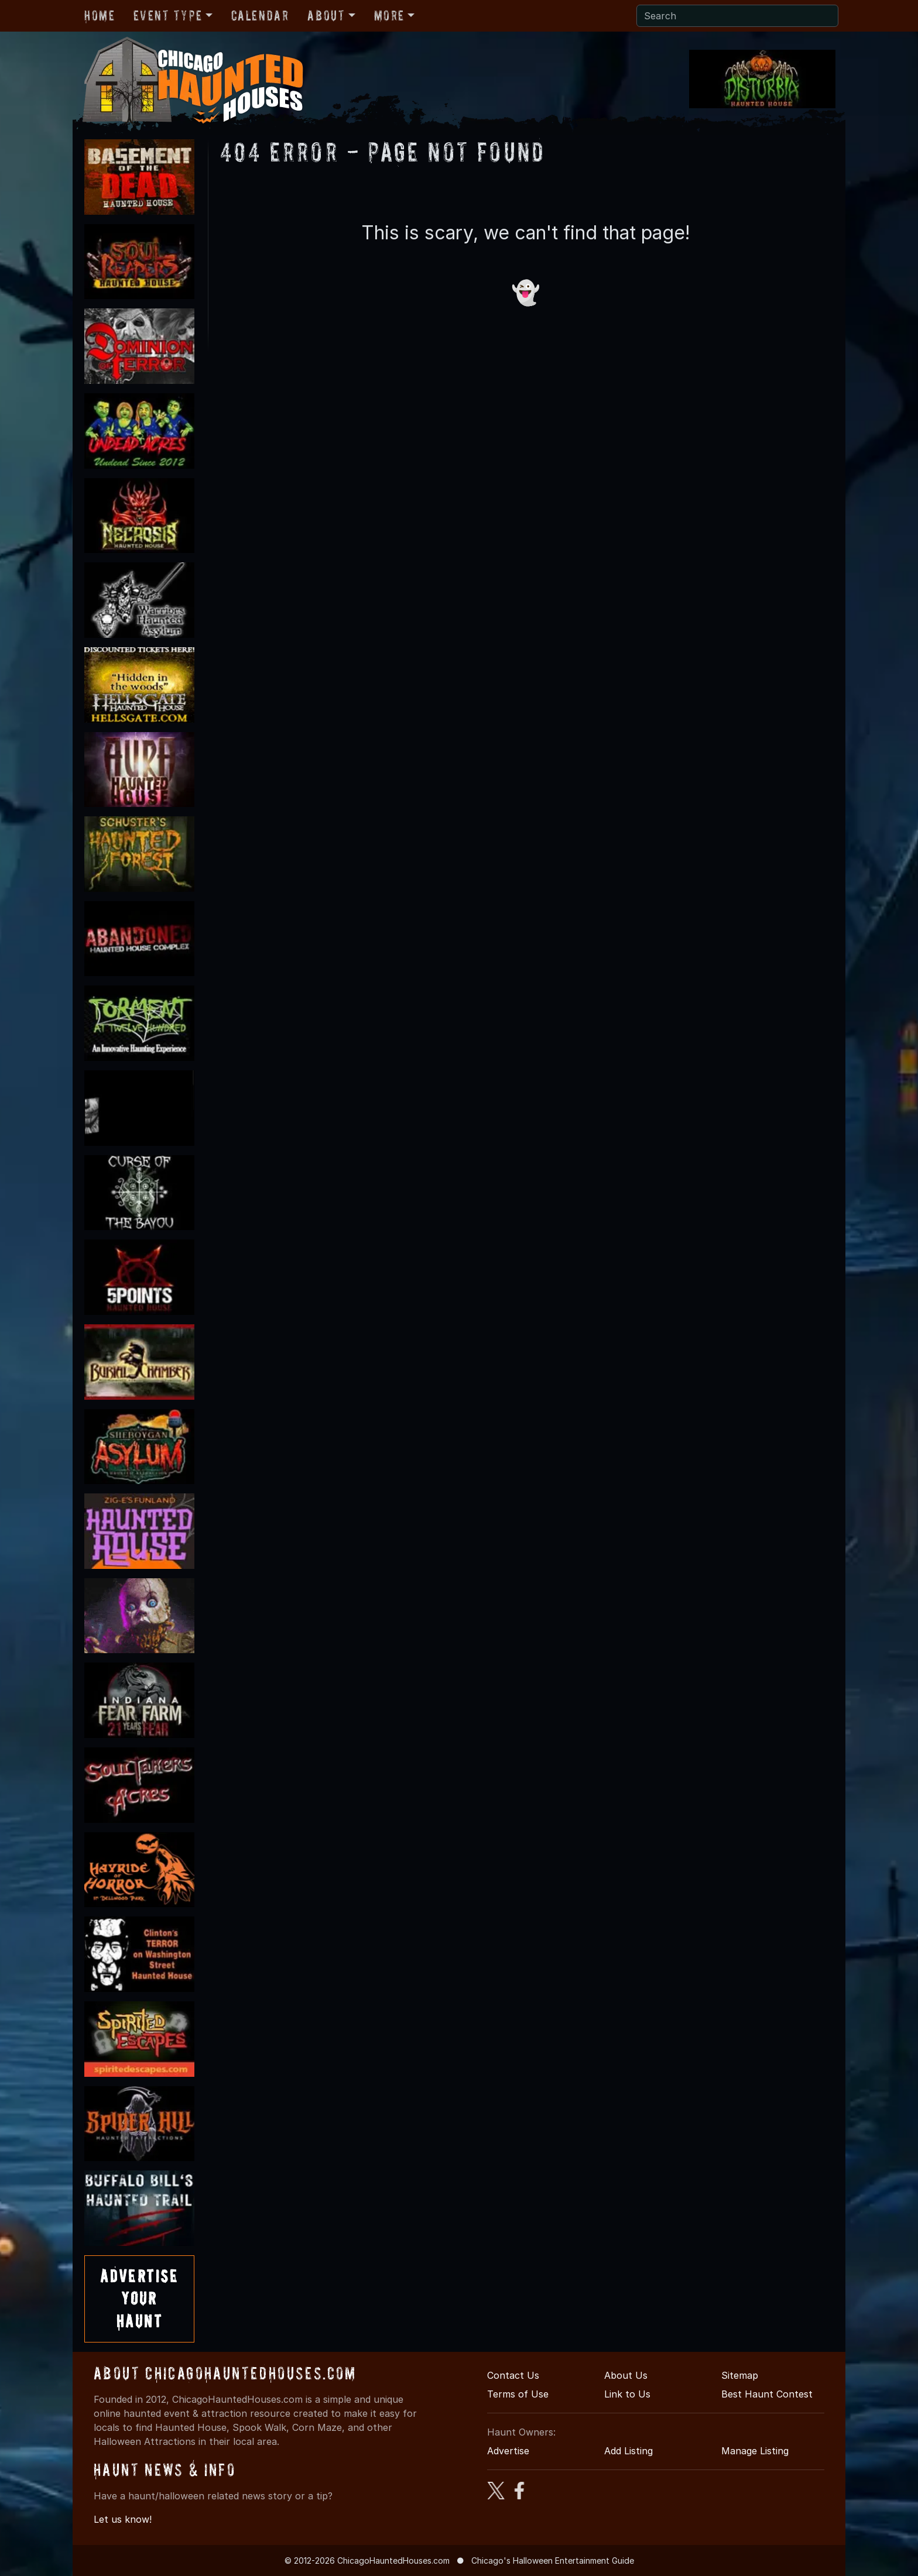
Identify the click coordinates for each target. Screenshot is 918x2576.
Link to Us (627, 2394)
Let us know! (123, 2519)
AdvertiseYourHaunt (139, 2298)
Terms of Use (518, 2394)
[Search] (737, 16)
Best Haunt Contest (767, 2394)
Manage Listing (755, 2451)
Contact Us (513, 2375)
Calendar (260, 15)
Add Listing (628, 2451)
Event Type (167, 15)
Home (99, 15)
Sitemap (739, 2375)
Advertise (508, 2451)
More (389, 15)
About (326, 15)
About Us (626, 2375)
